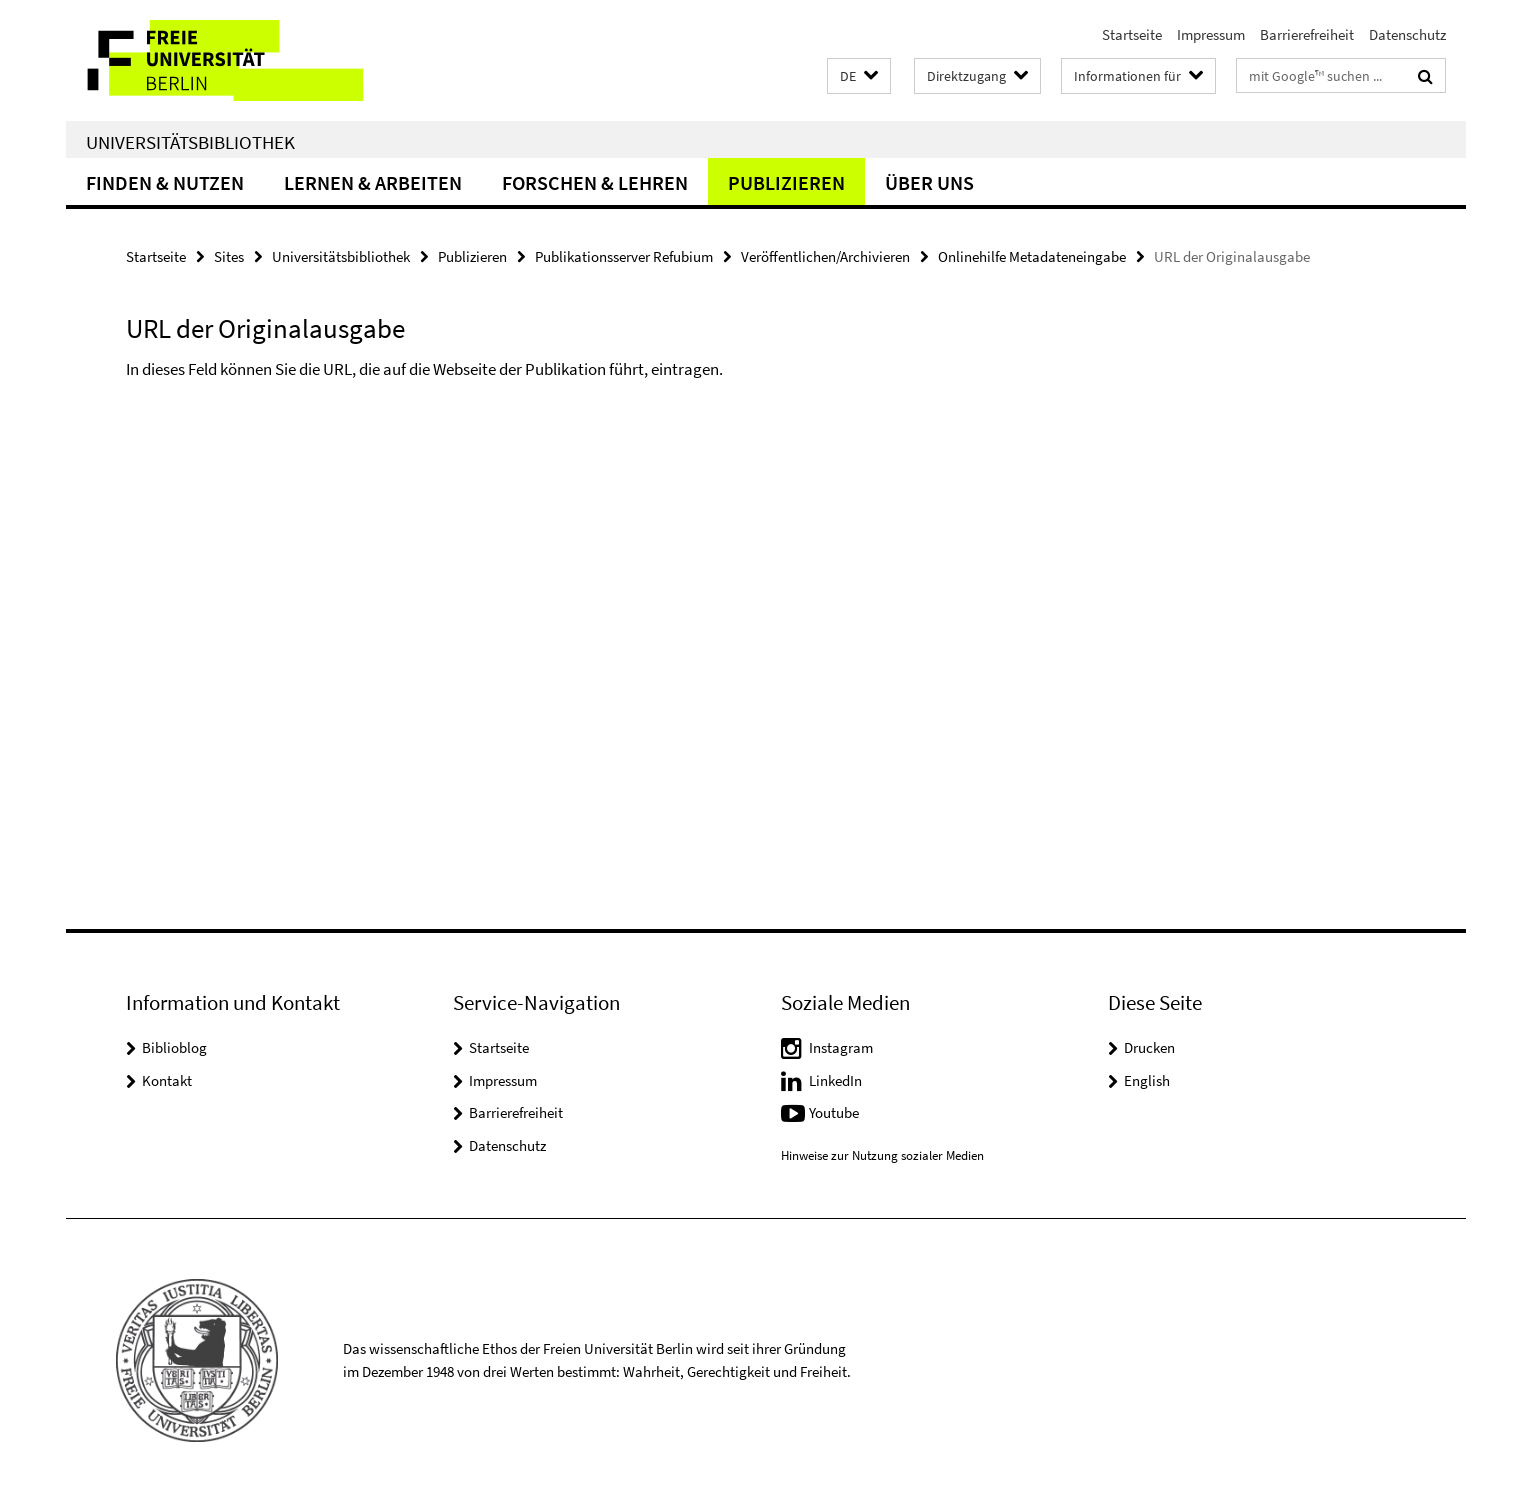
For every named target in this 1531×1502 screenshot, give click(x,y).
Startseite (1132, 34)
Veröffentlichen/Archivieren (825, 256)
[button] (859, 76)
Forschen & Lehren (595, 182)
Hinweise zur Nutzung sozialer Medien (882, 1155)
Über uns (929, 182)
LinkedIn (835, 1080)
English (1147, 1080)
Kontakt (167, 1080)
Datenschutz (1407, 34)
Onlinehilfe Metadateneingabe (1032, 256)
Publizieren (786, 182)
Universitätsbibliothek (190, 142)
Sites (229, 256)
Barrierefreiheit (1307, 34)
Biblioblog (174, 1047)
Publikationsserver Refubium (624, 256)
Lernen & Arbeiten (373, 182)
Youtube (834, 1112)
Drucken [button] (1149, 1047)
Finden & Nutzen (165, 182)
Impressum (1211, 34)
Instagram (841, 1047)
